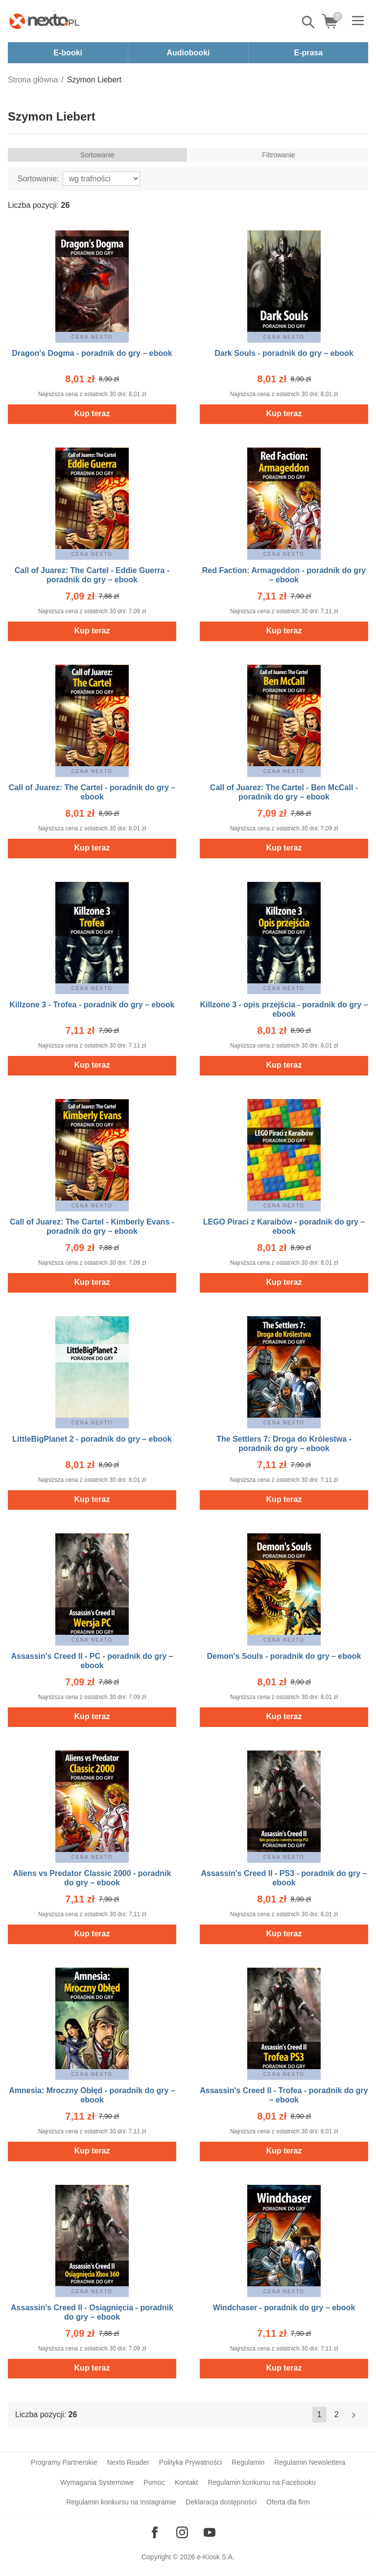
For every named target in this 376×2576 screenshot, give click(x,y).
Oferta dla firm (288, 2502)
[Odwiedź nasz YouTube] (209, 2532)
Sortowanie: (38, 179)
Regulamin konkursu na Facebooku (261, 2482)
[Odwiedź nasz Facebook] (155, 2532)
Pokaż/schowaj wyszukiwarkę (309, 22)
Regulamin (248, 2462)
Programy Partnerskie (64, 2462)
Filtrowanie (278, 155)
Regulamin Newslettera (309, 2462)
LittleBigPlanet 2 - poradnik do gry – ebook (91, 1439)
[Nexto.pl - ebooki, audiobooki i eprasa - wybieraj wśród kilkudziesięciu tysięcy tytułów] (44, 21)
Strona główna (33, 79)
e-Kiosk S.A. (216, 2557)
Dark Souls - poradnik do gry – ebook (283, 353)
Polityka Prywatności (190, 2462)
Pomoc (154, 2482)
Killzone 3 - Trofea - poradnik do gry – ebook (92, 1004)
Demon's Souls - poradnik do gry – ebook (284, 1656)
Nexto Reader (128, 2462)
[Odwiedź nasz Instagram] (182, 2532)
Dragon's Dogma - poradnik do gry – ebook (92, 353)
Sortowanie (97, 155)
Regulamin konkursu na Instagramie (121, 2502)
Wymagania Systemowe (97, 2482)
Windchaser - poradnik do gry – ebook (284, 2307)
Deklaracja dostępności (221, 2502)
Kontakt (186, 2482)
